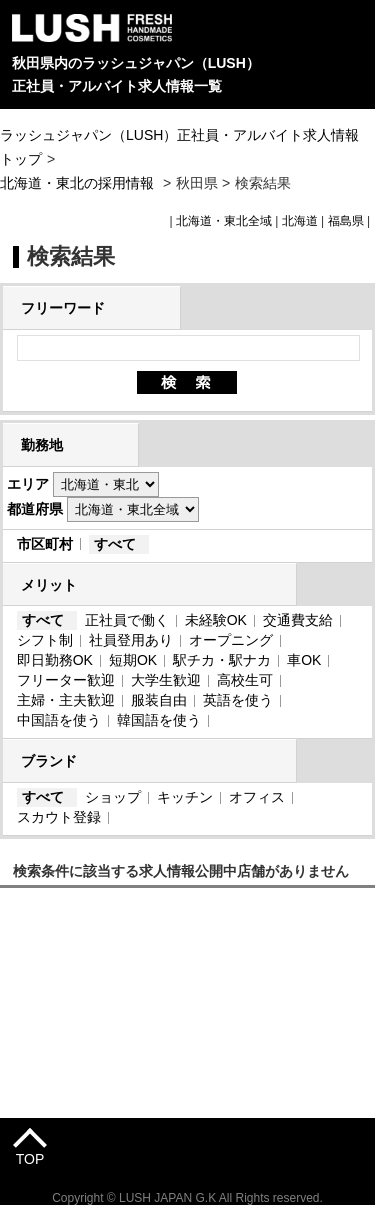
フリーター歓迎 (66, 680)
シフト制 (45, 640)
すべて (115, 544)
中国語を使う (59, 720)
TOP (30, 1159)
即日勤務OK (55, 660)
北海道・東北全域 (224, 221)
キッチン (185, 797)
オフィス (257, 797)
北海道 (300, 221)
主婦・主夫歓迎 (66, 700)
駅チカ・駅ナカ (222, 660)
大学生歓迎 (166, 680)
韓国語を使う (159, 720)
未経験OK (216, 620)
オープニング (231, 640)
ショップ (113, 797)
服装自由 (159, 700)
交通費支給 (298, 620)
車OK (304, 660)
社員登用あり (131, 640)
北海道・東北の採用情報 (79, 183)
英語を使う (238, 700)
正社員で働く (127, 620)
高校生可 (245, 680)
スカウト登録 (59, 817)
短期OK (133, 660)
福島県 (346, 221)
